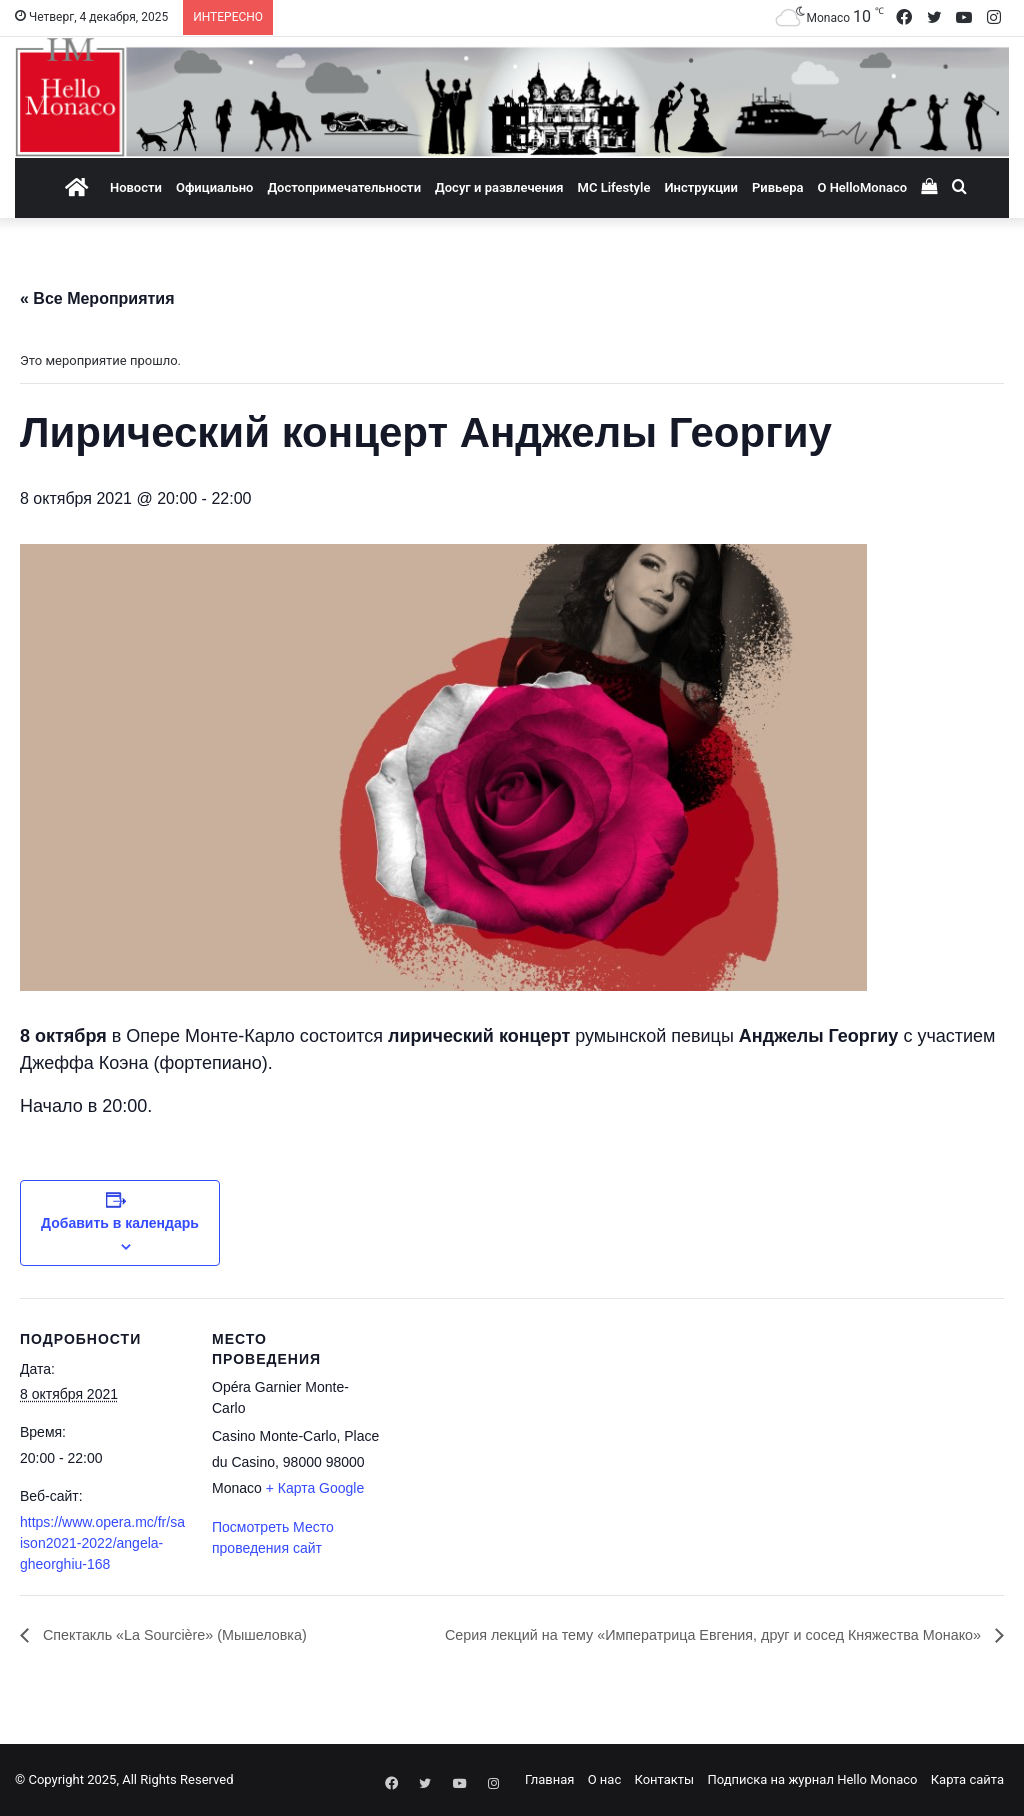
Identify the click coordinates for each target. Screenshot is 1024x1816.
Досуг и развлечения (499, 187)
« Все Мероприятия (97, 298)
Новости (136, 187)
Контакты (664, 1779)
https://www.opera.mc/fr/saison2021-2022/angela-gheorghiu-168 (102, 1543)
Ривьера (778, 187)
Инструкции (700, 187)
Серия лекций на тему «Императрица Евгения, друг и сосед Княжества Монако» (683, 1635)
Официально (214, 187)
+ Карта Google (315, 1488)
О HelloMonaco (862, 187)
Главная (549, 1779)
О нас (605, 1779)
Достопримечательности (344, 187)
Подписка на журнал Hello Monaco (812, 1779)
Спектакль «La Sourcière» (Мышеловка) (188, 1635)
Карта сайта (967, 1779)
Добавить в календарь (120, 1223)
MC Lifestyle (614, 187)
